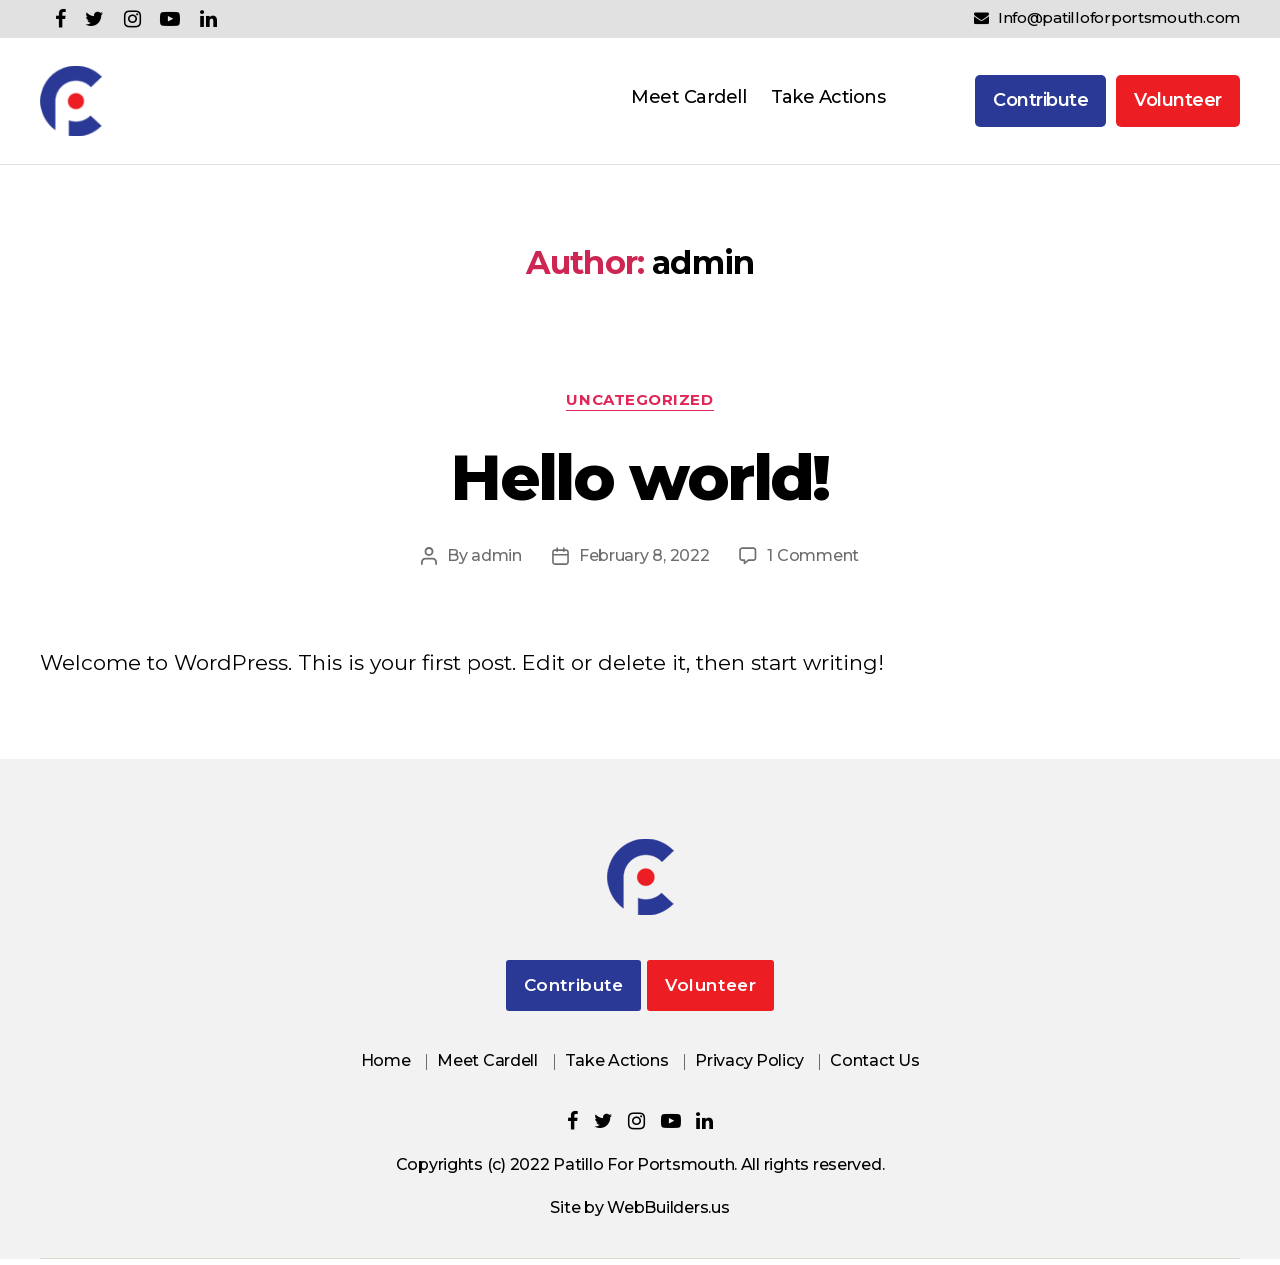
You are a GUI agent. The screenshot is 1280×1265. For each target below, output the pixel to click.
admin (496, 561)
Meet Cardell (688, 100)
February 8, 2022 (644, 561)
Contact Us (874, 1066)
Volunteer (1178, 103)
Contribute (1040, 103)
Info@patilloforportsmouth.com (1107, 17)
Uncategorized (639, 406)
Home (386, 1066)
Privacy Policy (749, 1066)
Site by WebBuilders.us (639, 1213)
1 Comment (813, 561)
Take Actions (828, 100)
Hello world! (639, 483)
